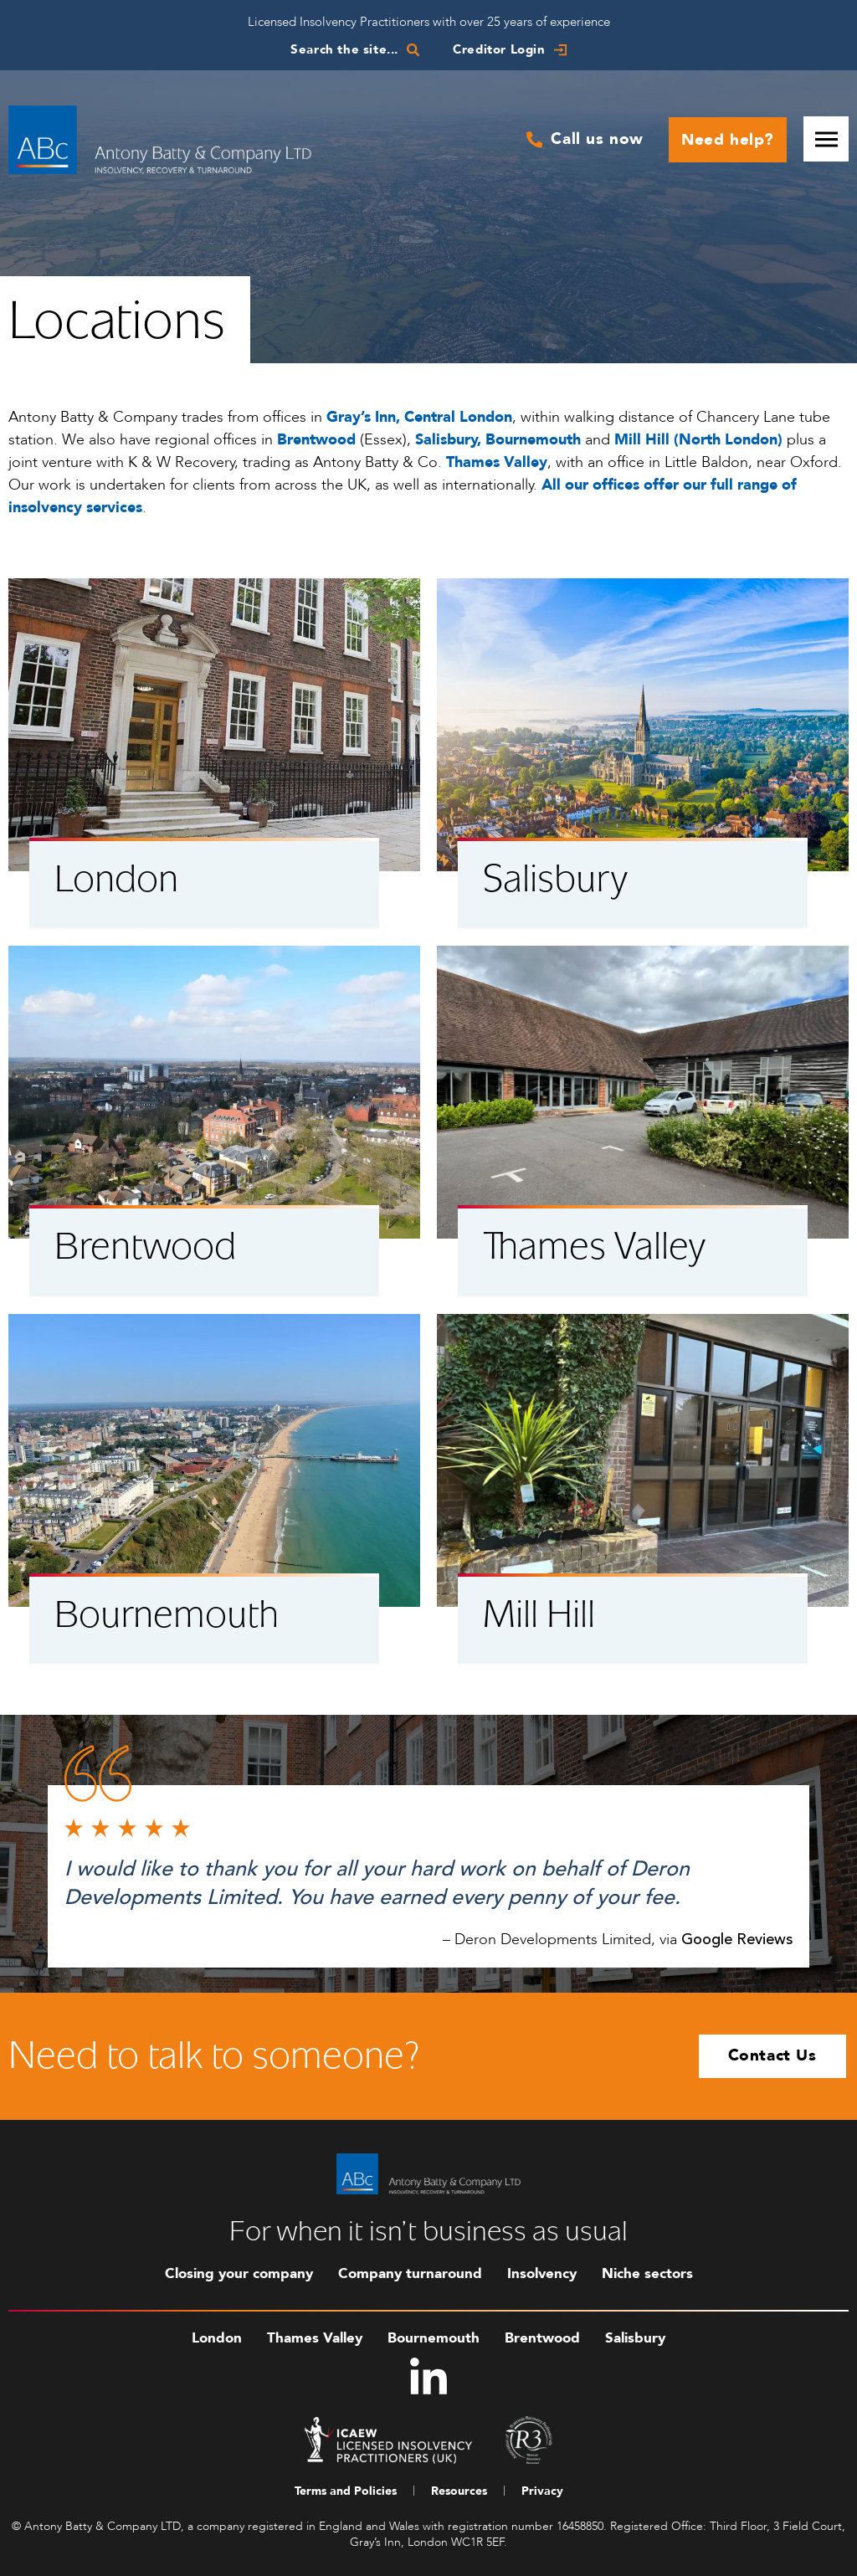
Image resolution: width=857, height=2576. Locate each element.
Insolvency (542, 2273)
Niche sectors (647, 2273)
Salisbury (635, 2338)
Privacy (542, 2491)
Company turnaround (410, 2273)
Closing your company (239, 2273)
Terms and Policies (346, 2491)
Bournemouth (433, 2338)
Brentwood (542, 2338)
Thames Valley (314, 2338)
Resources (459, 2491)
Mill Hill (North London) (698, 439)
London (217, 2338)
